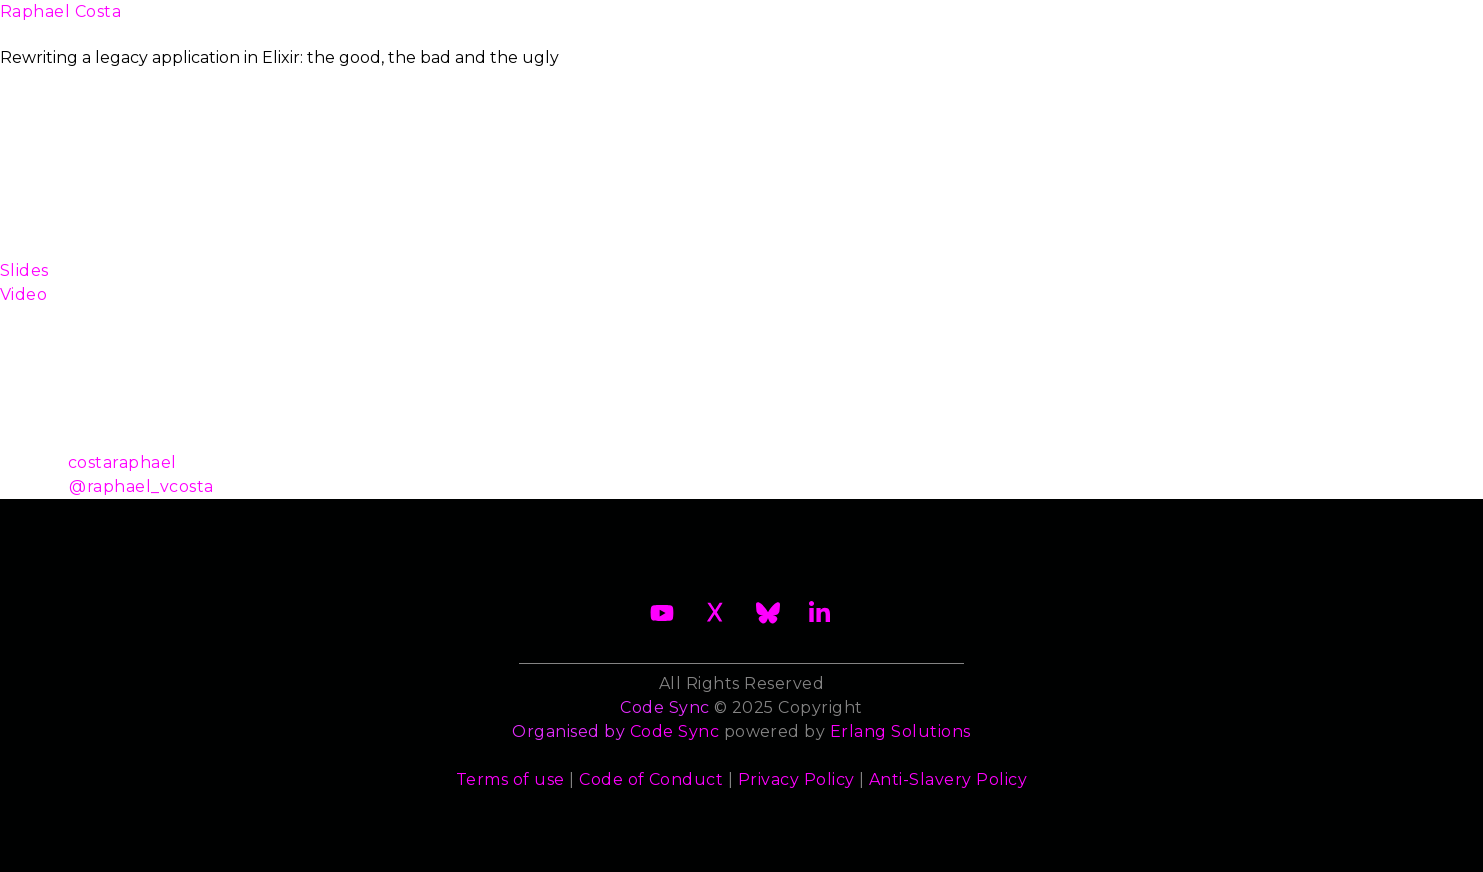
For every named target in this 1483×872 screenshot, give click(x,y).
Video (23, 294)
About (237, 23)
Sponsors (1050, 23)
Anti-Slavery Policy (948, 779)
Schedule (724, 23)
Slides (24, 270)
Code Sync (674, 731)
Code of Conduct (651, 779)
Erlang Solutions (900, 731)
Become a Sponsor (568, 23)
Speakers (837, 23)
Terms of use (510, 779)
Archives (1269, 23)
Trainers (943, 23)
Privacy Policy (796, 779)
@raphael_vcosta (141, 486)
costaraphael (122, 462)
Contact (1157, 23)
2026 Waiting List (379, 23)
